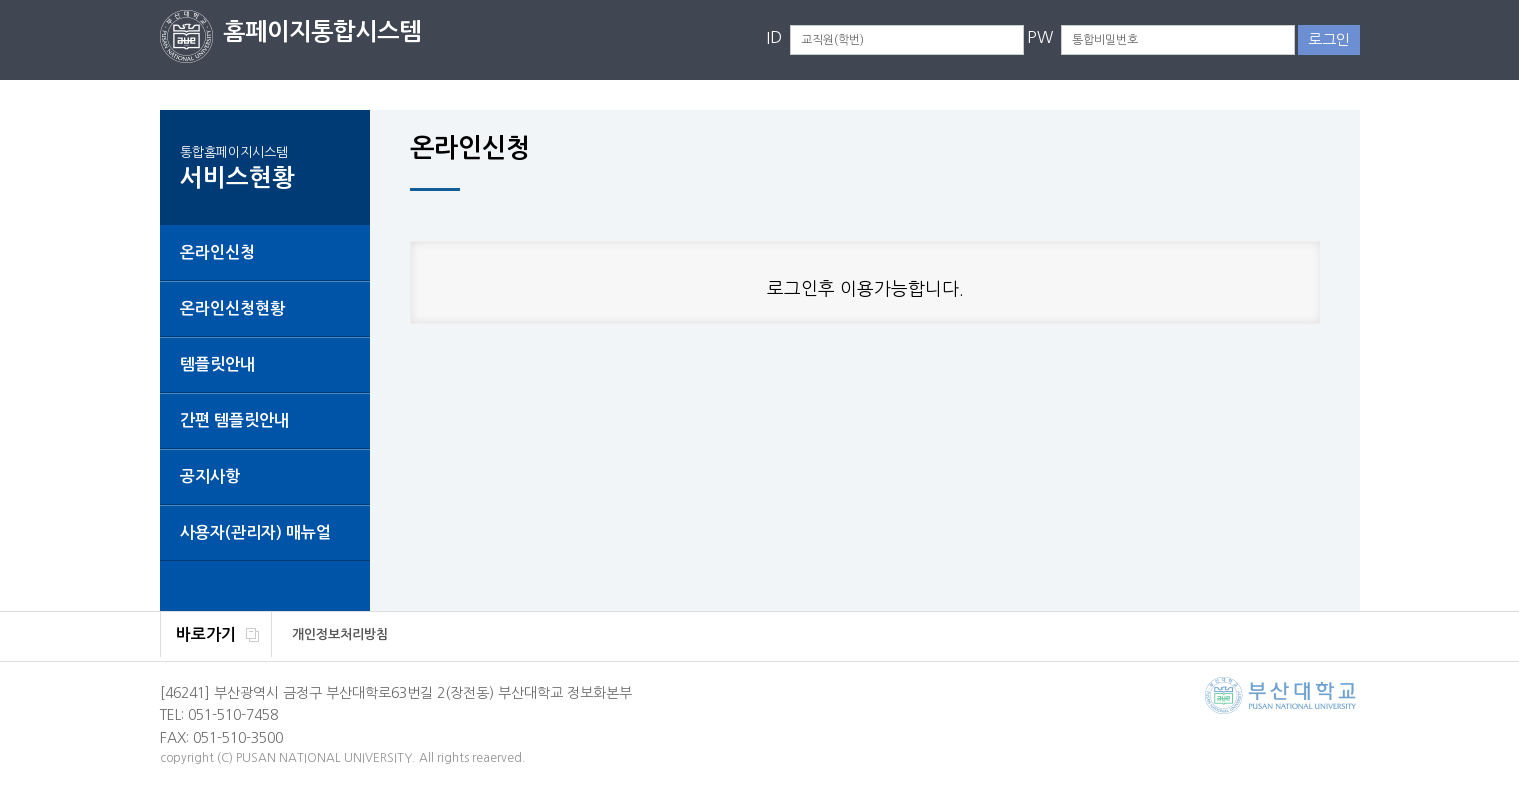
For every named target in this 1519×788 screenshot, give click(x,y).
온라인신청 (217, 252)
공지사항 (210, 476)
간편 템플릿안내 (234, 420)
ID (774, 37)
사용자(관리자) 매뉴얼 (255, 532)
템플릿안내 (217, 364)
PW (1040, 37)
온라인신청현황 (232, 308)
